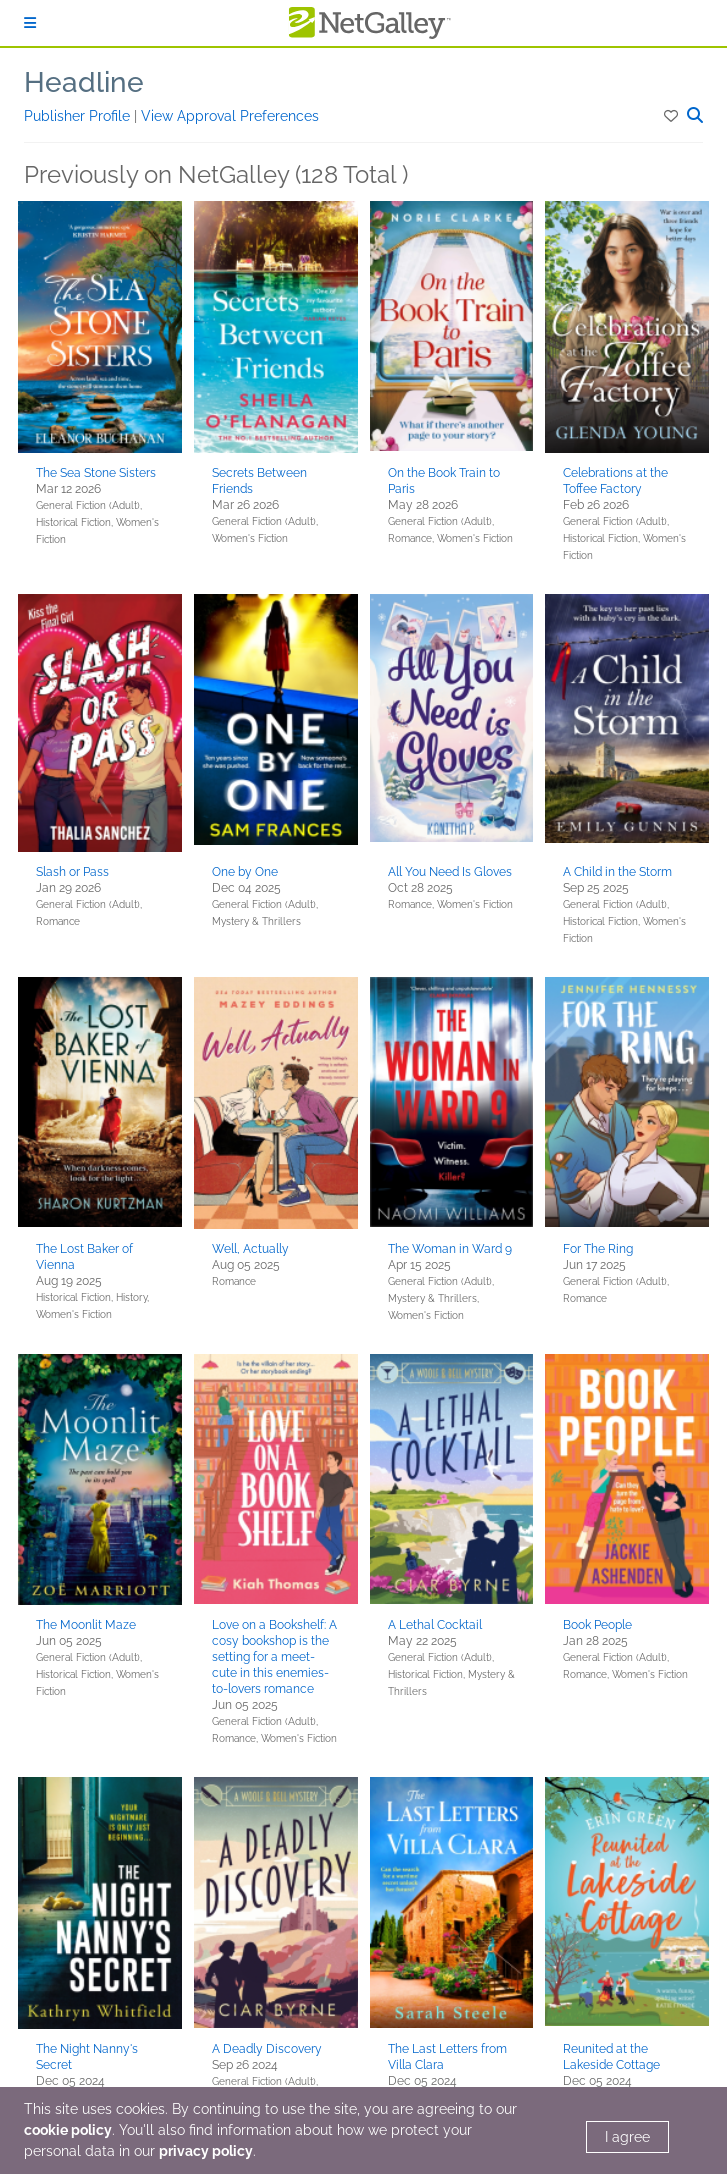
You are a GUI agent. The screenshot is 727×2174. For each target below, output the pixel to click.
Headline (84, 82)
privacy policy (206, 2151)
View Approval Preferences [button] (230, 116)
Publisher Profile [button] (79, 116)
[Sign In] (30, 23)
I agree (627, 2137)
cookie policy (68, 2130)
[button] (672, 116)
